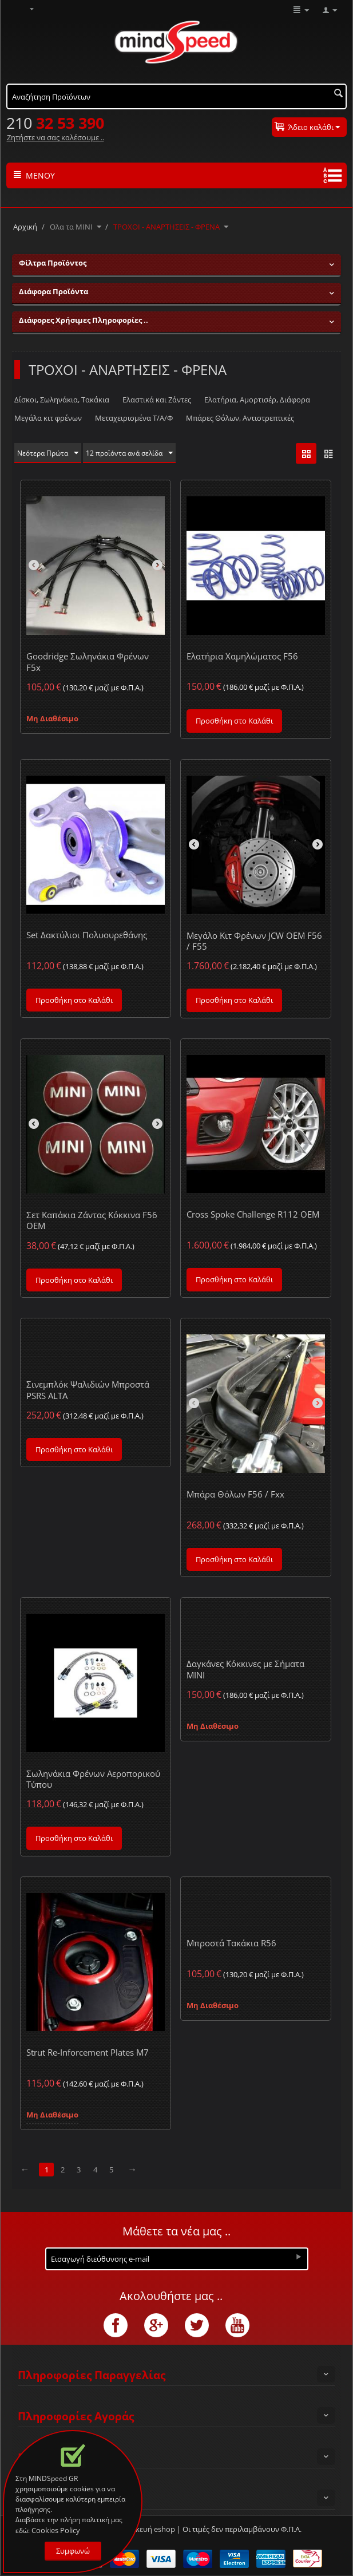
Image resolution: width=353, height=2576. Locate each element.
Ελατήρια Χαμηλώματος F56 (242, 656)
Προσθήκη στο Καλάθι (234, 721)
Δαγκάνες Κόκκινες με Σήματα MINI (245, 1669)
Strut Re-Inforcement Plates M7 (87, 2053)
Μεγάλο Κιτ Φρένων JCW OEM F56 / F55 (254, 941)
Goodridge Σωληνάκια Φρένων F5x (87, 662)
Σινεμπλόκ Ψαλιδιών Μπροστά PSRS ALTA (87, 1390)
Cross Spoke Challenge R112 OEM (253, 1214)
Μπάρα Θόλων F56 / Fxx (235, 1494)
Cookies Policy (55, 2530)
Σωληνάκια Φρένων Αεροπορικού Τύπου (93, 1779)
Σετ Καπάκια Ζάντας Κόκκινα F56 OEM (91, 1221)
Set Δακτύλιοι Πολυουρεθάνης (86, 935)
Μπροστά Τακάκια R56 (231, 1943)
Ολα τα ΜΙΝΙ (71, 227)
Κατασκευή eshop (144, 2529)
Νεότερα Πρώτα (49, 453)
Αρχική (25, 227)
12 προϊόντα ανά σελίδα (136, 453)
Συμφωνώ (73, 2551)
